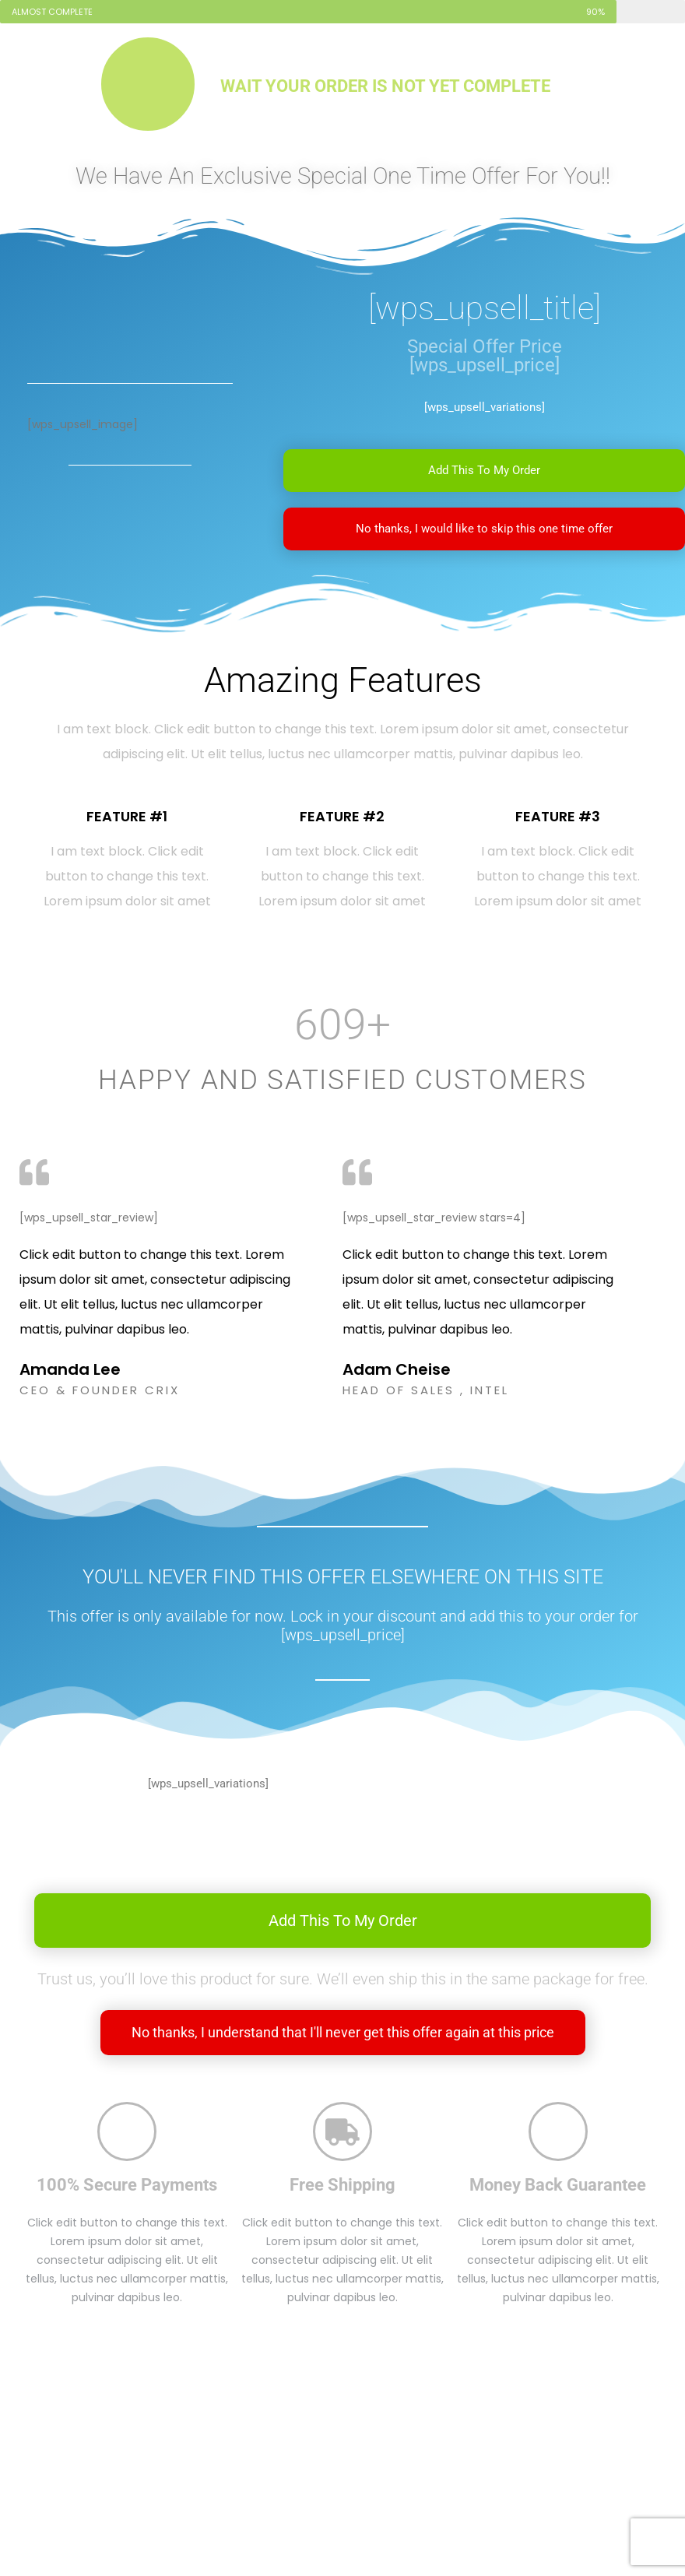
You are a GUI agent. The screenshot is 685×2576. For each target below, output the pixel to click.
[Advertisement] (343, 2461)
